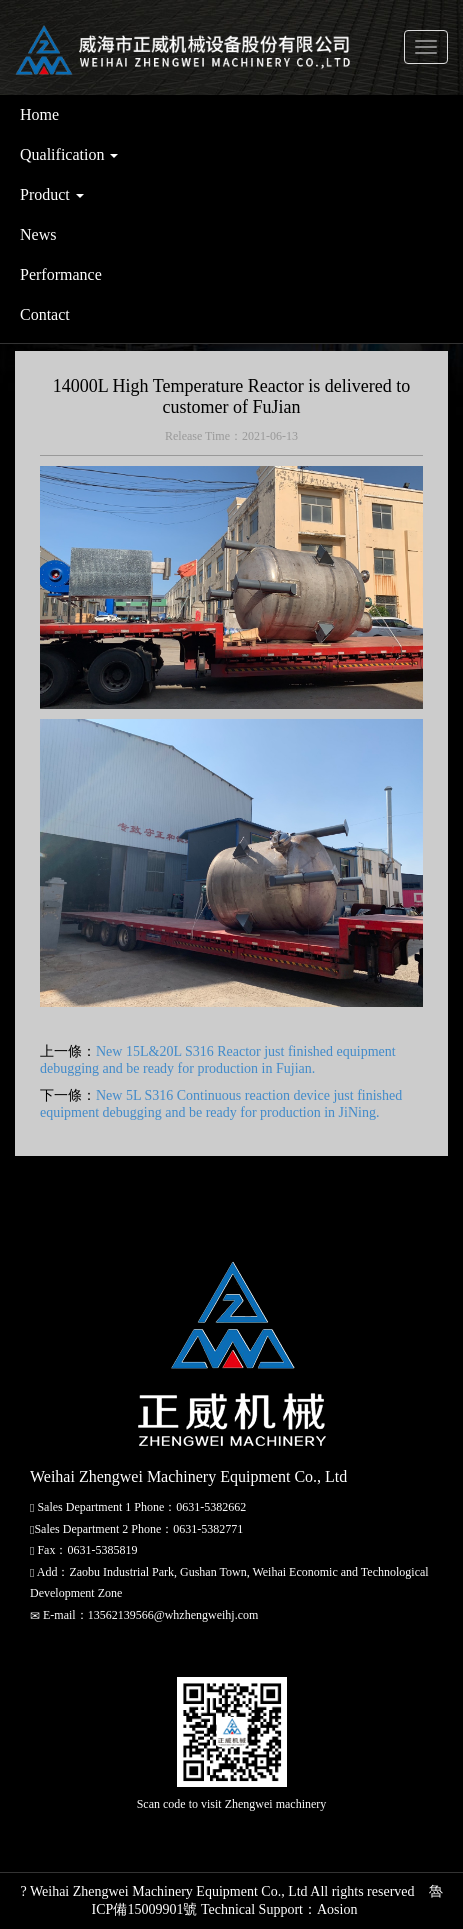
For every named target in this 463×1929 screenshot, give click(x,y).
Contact (45, 314)
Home (39, 114)
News (38, 234)
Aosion (337, 1909)
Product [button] (52, 194)
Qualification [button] (69, 154)
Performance (61, 274)
